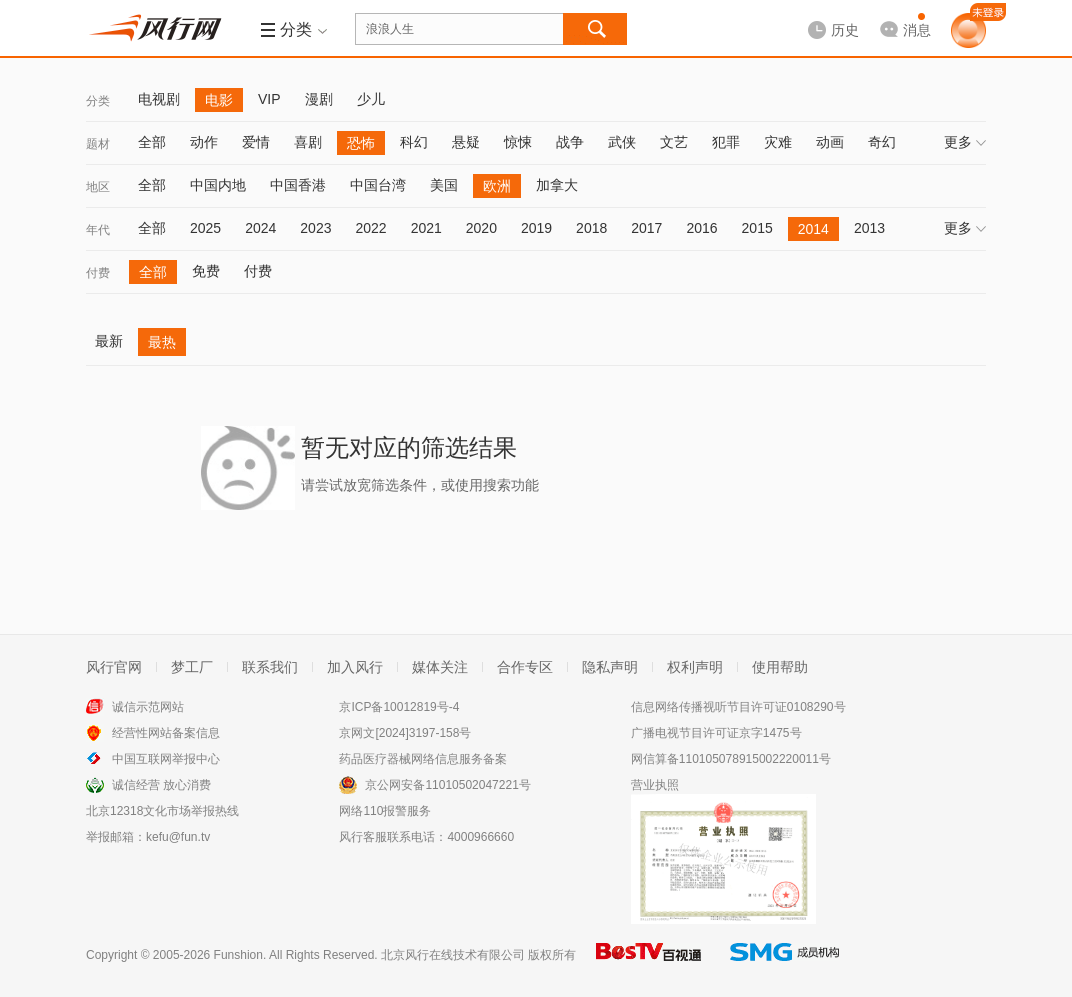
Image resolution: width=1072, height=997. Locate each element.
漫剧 (319, 99)
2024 (260, 228)
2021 (426, 228)
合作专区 (525, 667)
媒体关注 (440, 667)
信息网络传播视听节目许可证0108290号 (738, 707)
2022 (370, 228)
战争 (570, 142)
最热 (162, 342)
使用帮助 (780, 667)
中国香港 (298, 185)
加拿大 (557, 185)
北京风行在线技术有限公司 (453, 955)
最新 (109, 341)
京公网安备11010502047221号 (447, 785)
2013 (869, 228)
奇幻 (882, 142)
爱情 (256, 142)
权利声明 (695, 667)
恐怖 (361, 143)
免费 (206, 271)
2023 (315, 228)
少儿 (371, 99)
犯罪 (726, 142)
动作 (204, 142)
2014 (813, 229)
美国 (444, 185)
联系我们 (270, 667)
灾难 (778, 142)
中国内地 (218, 185)
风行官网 (114, 667)
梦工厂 (192, 667)
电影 (219, 100)
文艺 (674, 142)
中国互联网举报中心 (166, 759)
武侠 (622, 142)
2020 (481, 228)
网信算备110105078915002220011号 (731, 759)
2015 (757, 228)
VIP (269, 99)
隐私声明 (610, 667)
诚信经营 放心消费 (161, 785)
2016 (701, 228)
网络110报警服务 (385, 811)
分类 (98, 101)
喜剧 (308, 142)
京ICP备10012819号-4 (399, 707)
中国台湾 (378, 185)
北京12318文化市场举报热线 (162, 811)
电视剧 (159, 99)
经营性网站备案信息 (166, 733)
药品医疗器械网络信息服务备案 (423, 759)
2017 (646, 228)
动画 (830, 142)
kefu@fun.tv (178, 837)
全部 (152, 142)
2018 (591, 228)
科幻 (414, 142)
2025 (205, 228)
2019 (536, 228)
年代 (98, 230)
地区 (98, 187)
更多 (965, 142)
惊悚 (518, 142)
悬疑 (466, 142)
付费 (98, 273)
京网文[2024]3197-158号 (405, 733)
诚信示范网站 (148, 707)
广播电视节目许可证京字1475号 (716, 733)
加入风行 (355, 667)
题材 (98, 144)
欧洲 (497, 186)
